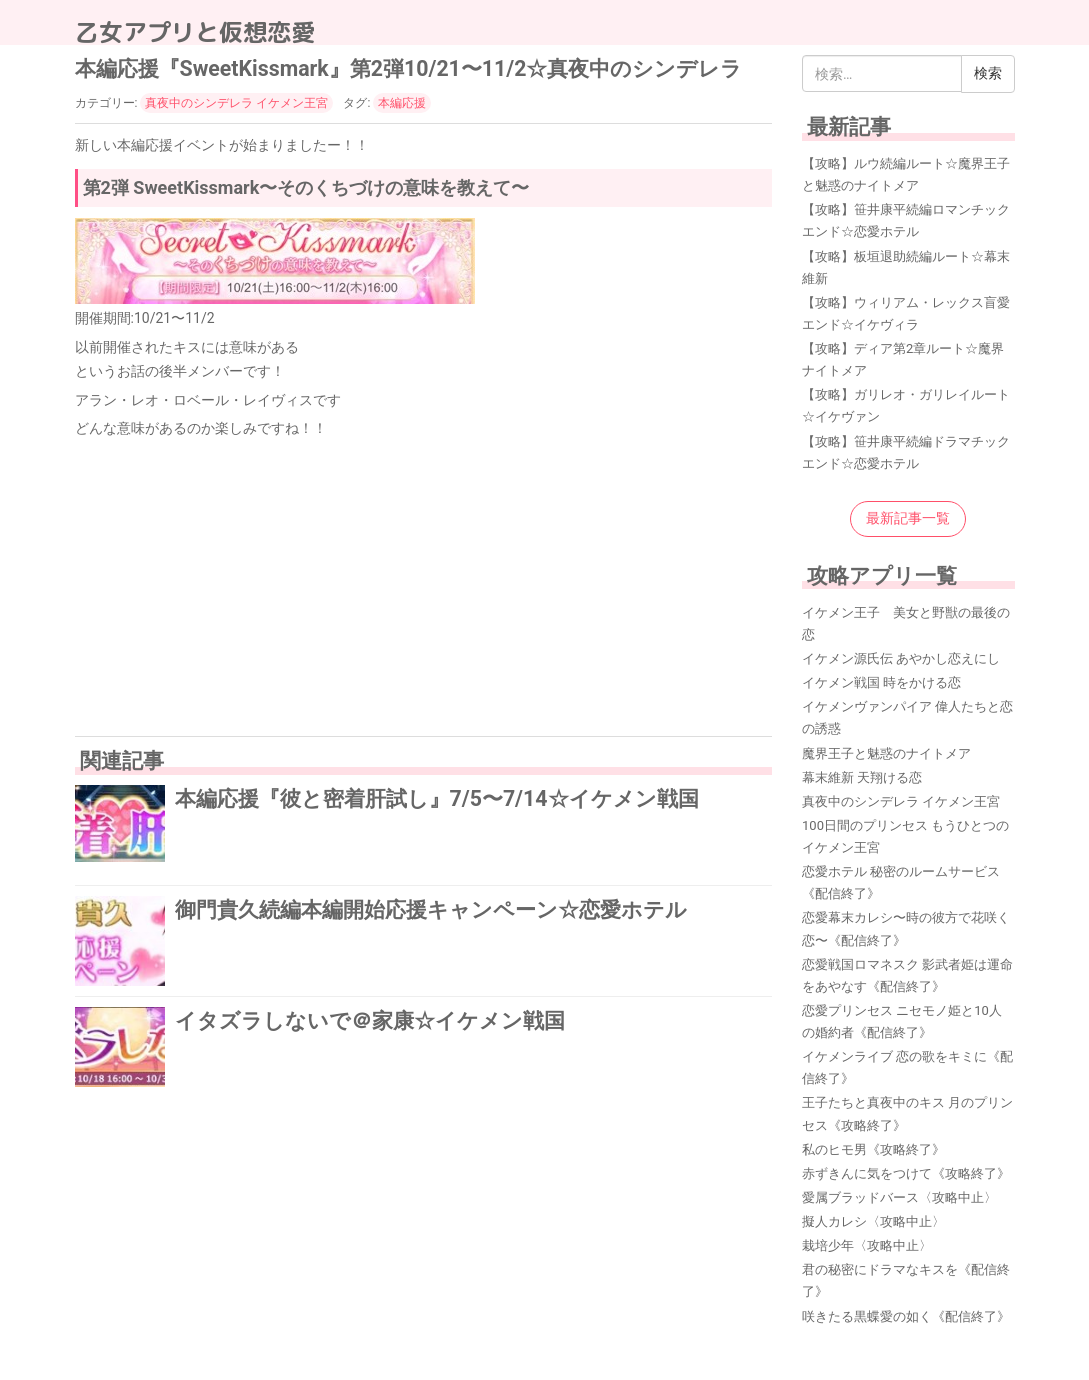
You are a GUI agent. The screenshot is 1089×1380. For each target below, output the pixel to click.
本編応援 (402, 103)
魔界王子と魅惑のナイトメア (886, 753)
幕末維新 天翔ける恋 (862, 777)
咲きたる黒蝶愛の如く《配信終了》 (906, 1316)
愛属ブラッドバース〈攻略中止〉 (899, 1197)
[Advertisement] (424, 586)
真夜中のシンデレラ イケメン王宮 (236, 103)
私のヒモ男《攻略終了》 (873, 1149)
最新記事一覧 (908, 518)
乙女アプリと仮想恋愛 (195, 32)
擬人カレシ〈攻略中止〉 (873, 1221)
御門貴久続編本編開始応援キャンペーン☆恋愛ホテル (431, 909)
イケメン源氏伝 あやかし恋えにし (901, 658)
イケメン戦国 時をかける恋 (881, 682)
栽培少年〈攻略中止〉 (867, 1245)
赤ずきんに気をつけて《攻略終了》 (906, 1173)
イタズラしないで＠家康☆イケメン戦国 (370, 1020)
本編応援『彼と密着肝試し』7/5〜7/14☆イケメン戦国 (437, 798)
